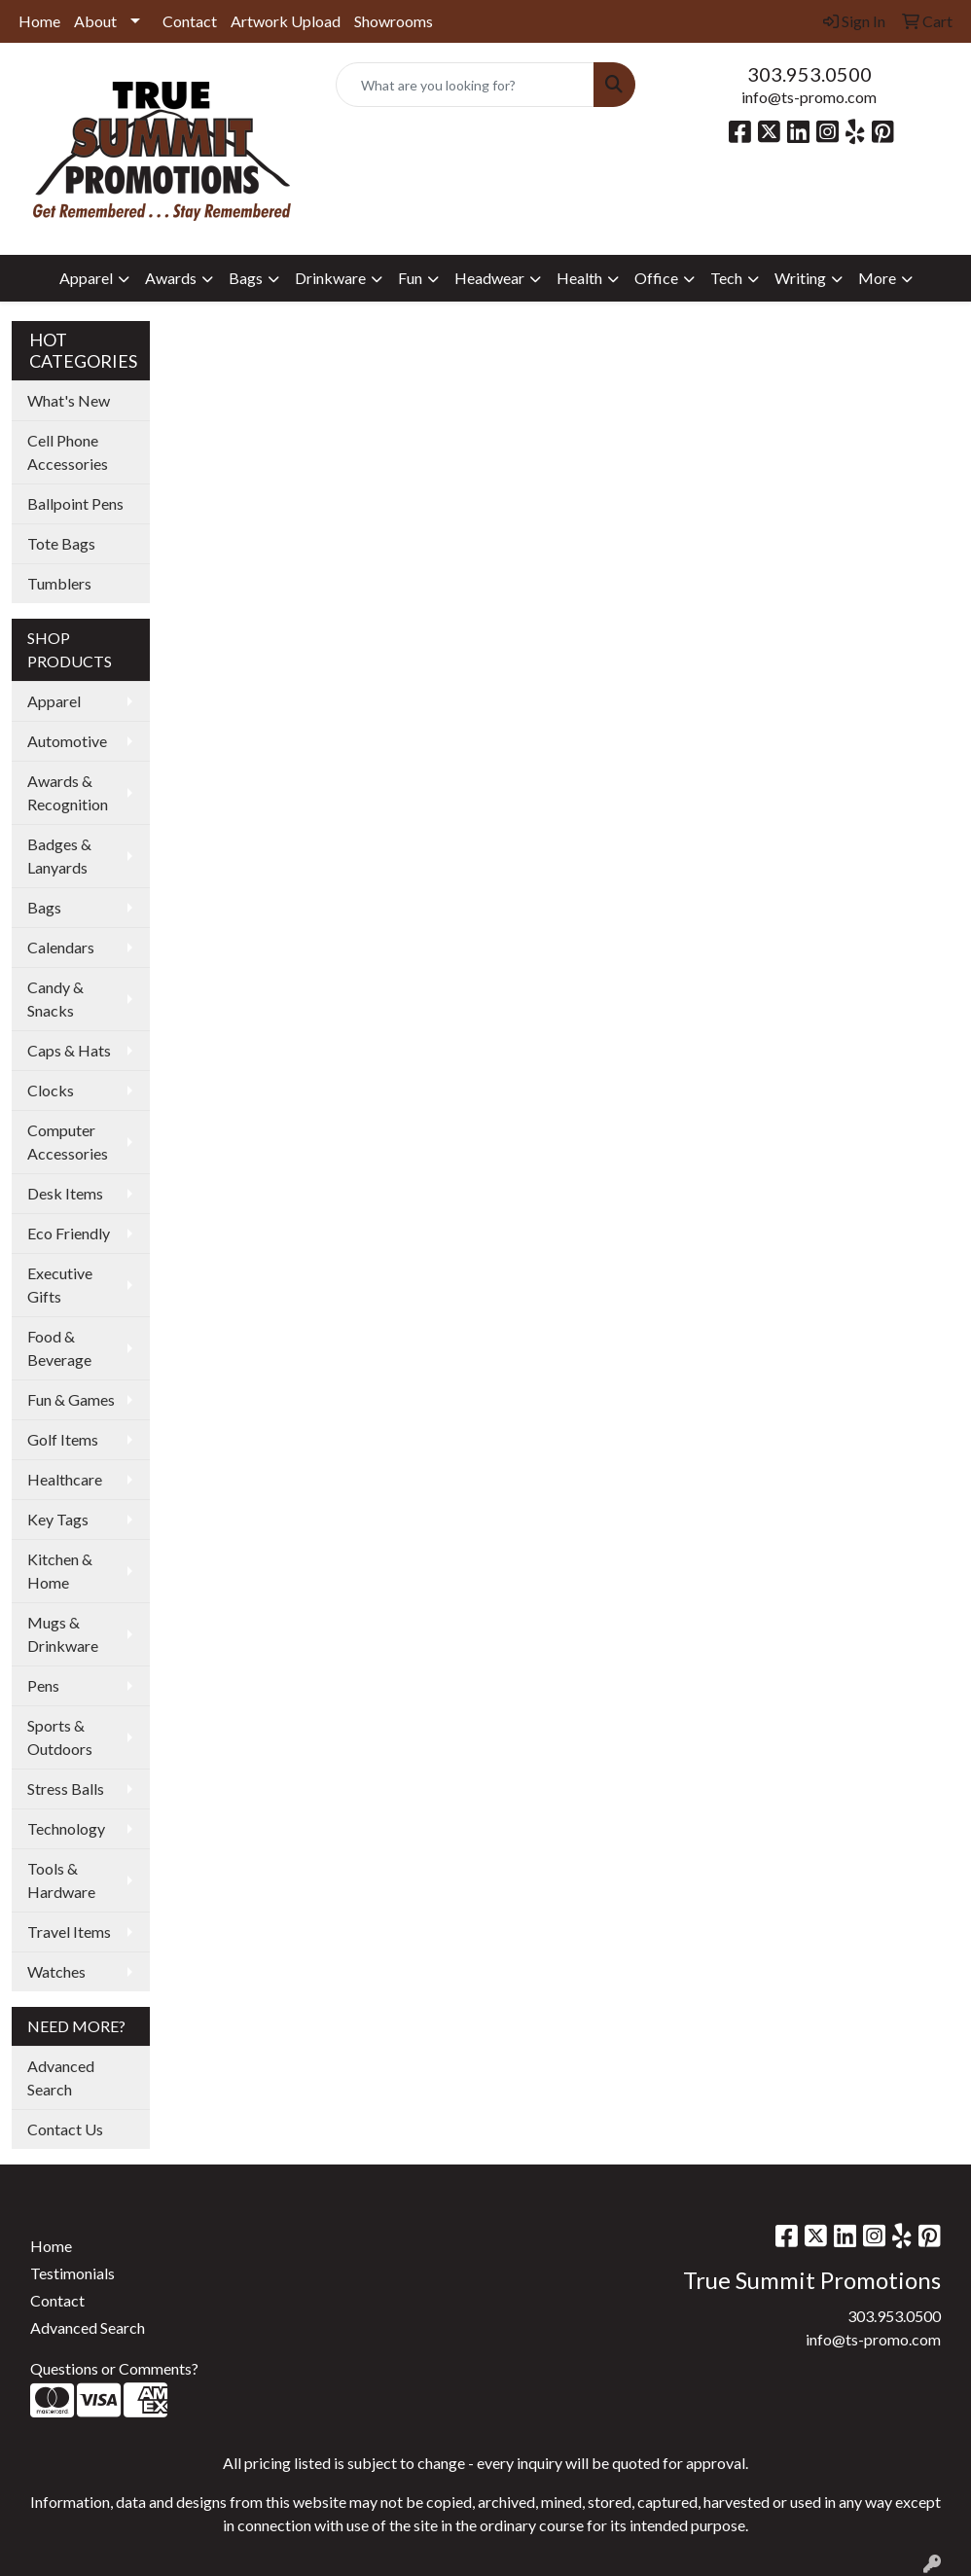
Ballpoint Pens (75, 503)
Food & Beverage (59, 1348)
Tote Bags (61, 543)
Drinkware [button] (330, 277)
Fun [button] (410, 277)
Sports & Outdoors (59, 1737)
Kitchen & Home (59, 1571)
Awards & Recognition (67, 792)
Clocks (50, 1090)
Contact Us (65, 2129)
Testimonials (72, 2273)
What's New (68, 400)
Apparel (54, 701)
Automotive (67, 741)
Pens (43, 1685)
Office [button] (656, 277)
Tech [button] (726, 277)
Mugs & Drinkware (62, 1634)
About (95, 21)
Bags (44, 907)
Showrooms (393, 21)
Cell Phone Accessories (67, 452)
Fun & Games (71, 1399)
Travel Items (69, 1931)
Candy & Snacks (55, 999)
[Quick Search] (465, 84)
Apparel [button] (86, 277)
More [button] (877, 277)
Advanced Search (60, 2077)
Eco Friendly (68, 1233)
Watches (56, 1971)
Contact (189, 21)
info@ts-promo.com (809, 97)
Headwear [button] (489, 277)
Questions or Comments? (114, 2368)
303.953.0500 (809, 74)
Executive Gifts (59, 1285)
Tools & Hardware (61, 1880)
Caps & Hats (69, 1050)
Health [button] (579, 277)
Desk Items (65, 1193)
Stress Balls (65, 1788)
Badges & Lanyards (59, 856)
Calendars (60, 947)
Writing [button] (800, 277)
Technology (66, 1828)
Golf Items (62, 1439)
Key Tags (58, 1519)
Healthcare (64, 1479)
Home (39, 21)
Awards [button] (171, 277)
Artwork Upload (286, 21)
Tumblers (59, 583)
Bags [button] (246, 277)
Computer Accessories (67, 1142)
